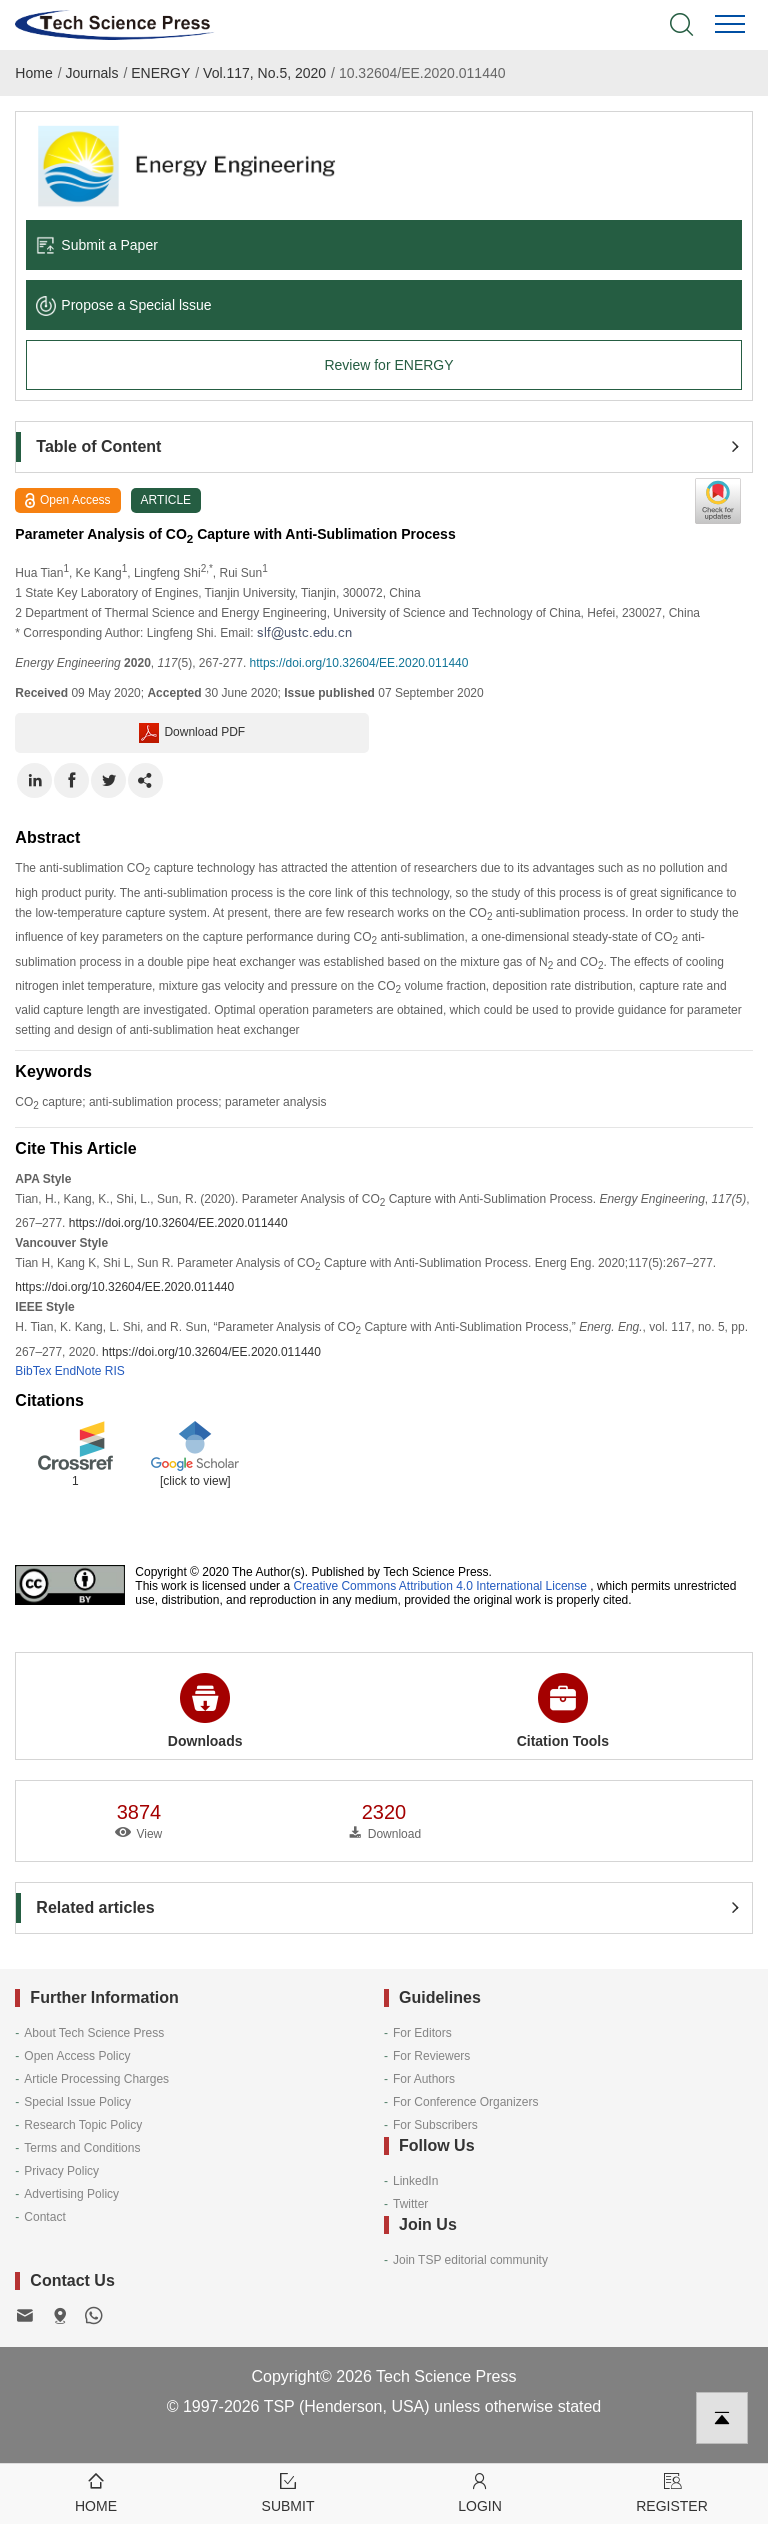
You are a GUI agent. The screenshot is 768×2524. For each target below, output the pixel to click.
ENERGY (160, 73)
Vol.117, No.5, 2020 (264, 73)
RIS (115, 1371)
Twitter (410, 2204)
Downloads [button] (205, 1711)
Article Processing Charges (96, 2079)
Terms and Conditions (82, 2148)
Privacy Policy (61, 2171)
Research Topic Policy (83, 2125)
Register (672, 2491)
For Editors (422, 2033)
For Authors (424, 2079)
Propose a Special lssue (123, 305)
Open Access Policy (77, 2056)
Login (480, 2491)
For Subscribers (435, 2125)
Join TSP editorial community (470, 2260)
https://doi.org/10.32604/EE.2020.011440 (359, 663)
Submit (288, 2491)
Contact (44, 2217)
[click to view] (195, 1481)
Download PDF (192, 733)
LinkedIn (415, 2181)
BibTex (33, 1371)
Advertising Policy (71, 2194)
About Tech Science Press (94, 2033)
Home (33, 73)
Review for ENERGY (388, 365)
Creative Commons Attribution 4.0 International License (440, 1586)
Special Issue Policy (77, 2102)
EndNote (78, 1371)
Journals (92, 73)
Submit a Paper (97, 245)
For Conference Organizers (465, 2102)
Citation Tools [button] (563, 1711)
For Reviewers (431, 2056)
